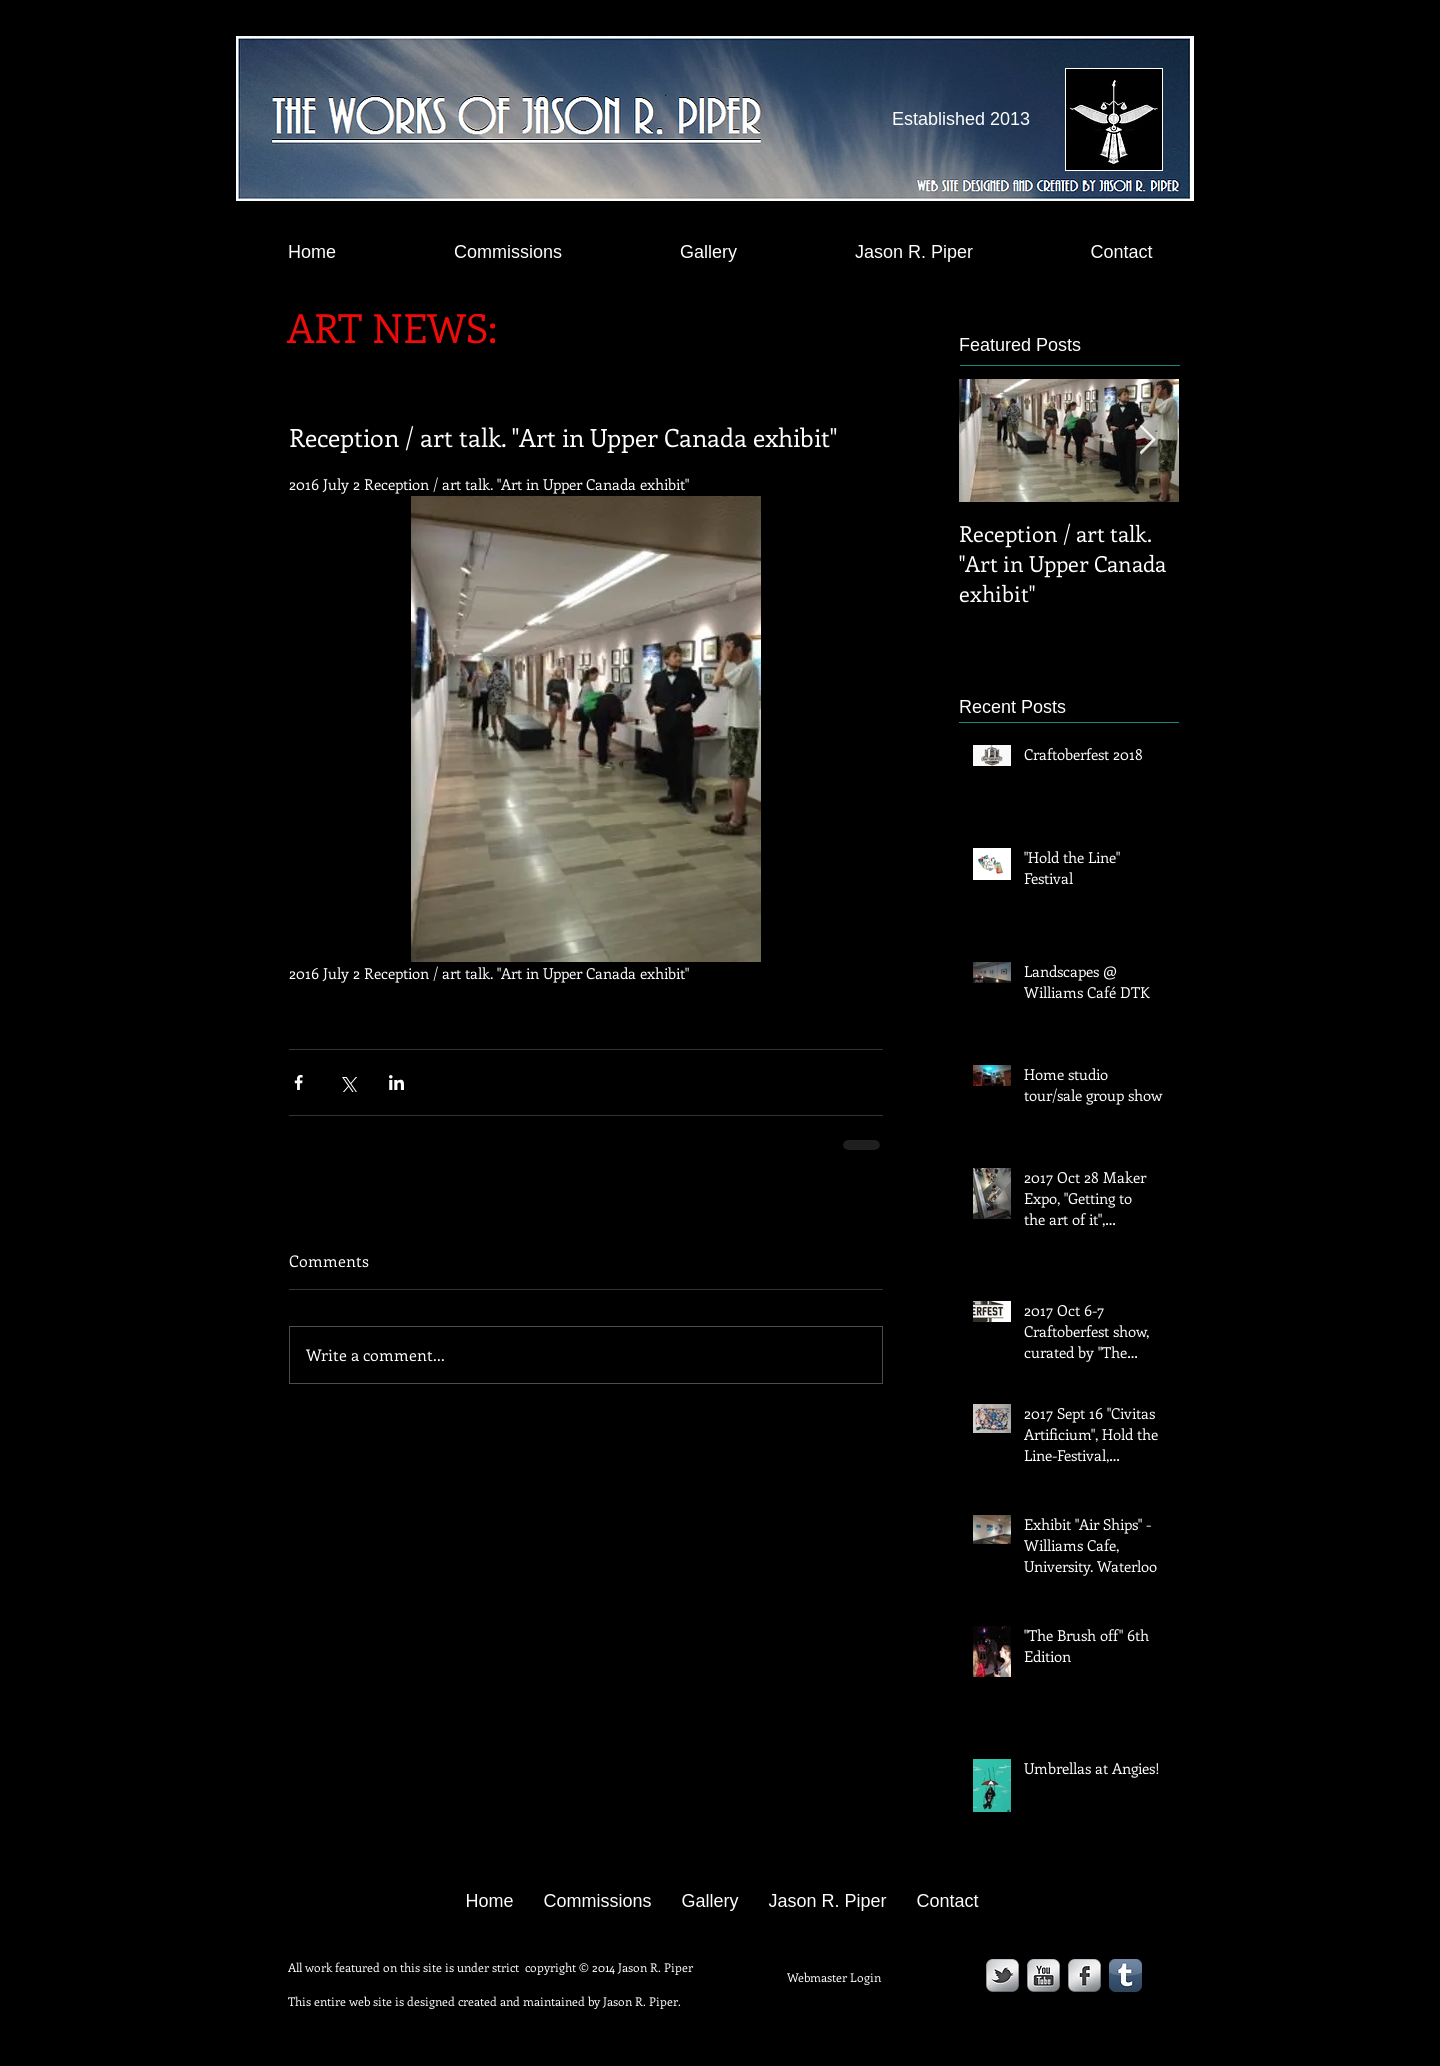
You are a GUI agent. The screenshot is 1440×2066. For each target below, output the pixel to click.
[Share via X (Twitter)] (347, 1082)
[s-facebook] (1084, 1975)
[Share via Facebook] (298, 1082)
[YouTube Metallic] (1043, 1975)
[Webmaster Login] (833, 1977)
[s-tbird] (1002, 1975)
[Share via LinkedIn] (396, 1082)
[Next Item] (1147, 440)
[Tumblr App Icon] (1125, 1975)
